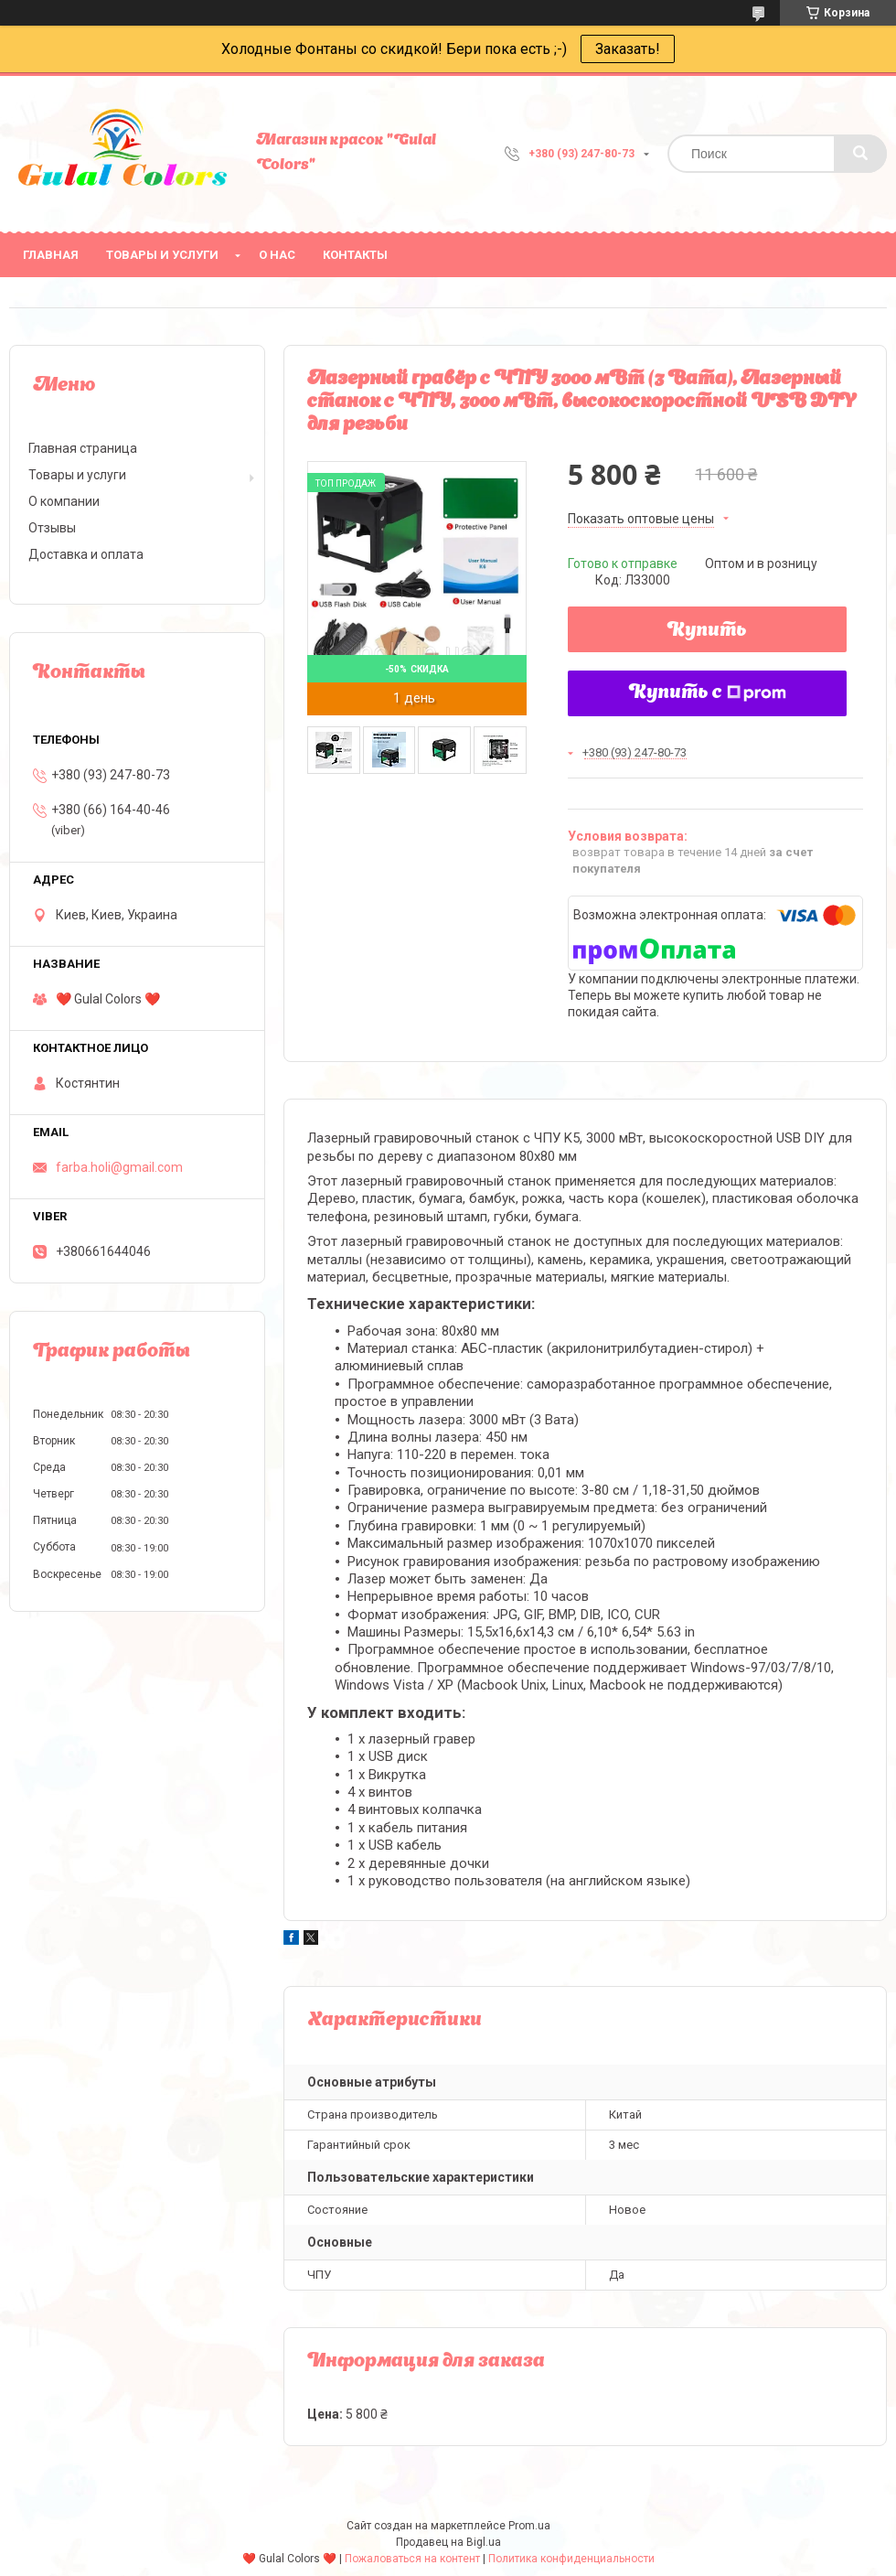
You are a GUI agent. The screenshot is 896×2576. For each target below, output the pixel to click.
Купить (707, 631)
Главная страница (82, 448)
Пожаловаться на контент (412, 2558)
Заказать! (627, 49)
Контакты (355, 255)
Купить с (707, 693)
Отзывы (52, 528)
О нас (277, 255)
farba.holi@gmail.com (119, 1167)
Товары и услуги (162, 255)
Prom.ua (529, 2525)
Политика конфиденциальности (571, 2558)
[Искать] (860, 153)
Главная (51, 255)
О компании (64, 501)
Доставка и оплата (86, 554)
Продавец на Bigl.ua (448, 2542)
